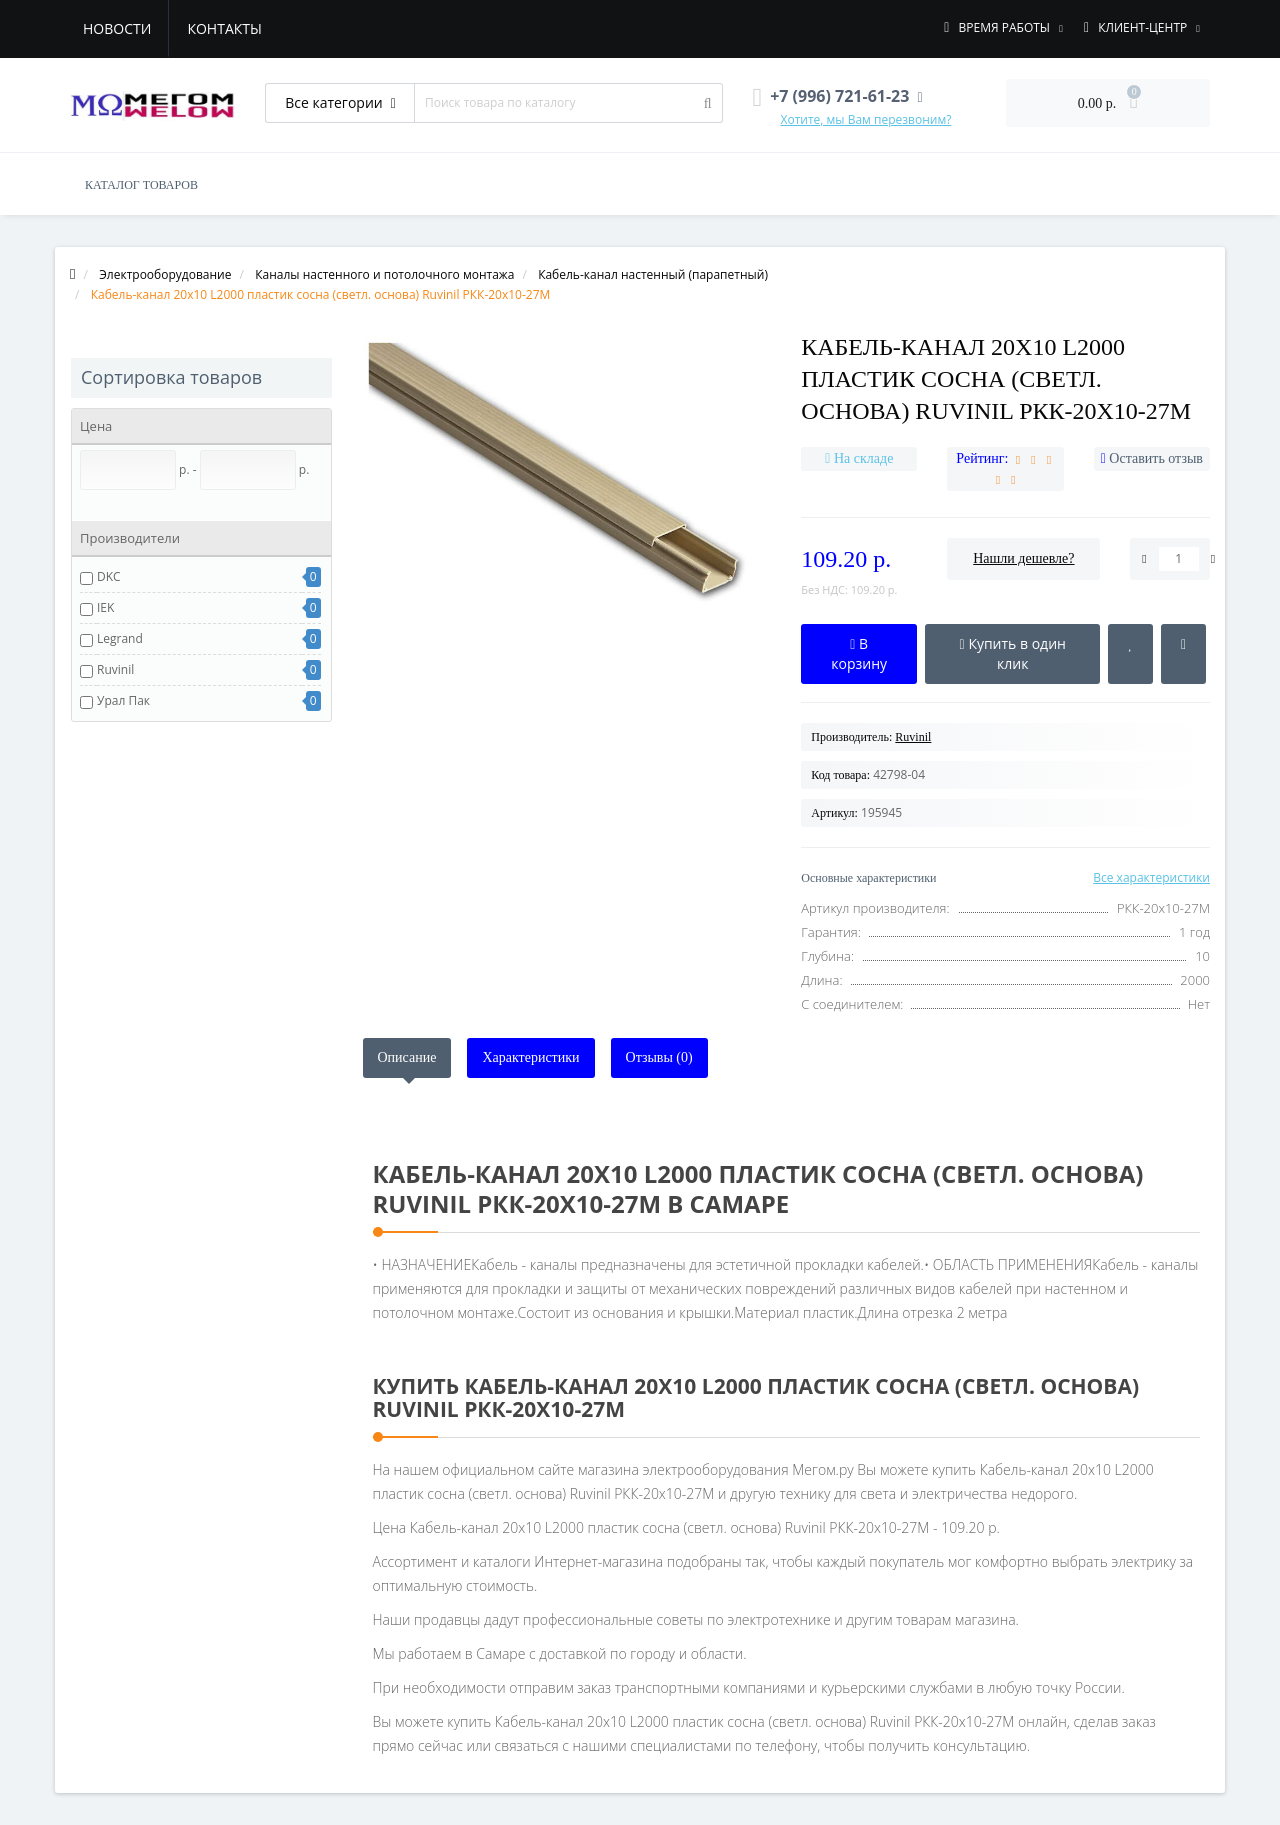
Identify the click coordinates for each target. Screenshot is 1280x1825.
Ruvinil (115, 669)
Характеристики (530, 1057)
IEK (105, 607)
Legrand (120, 638)
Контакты (224, 28)
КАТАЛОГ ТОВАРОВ (141, 185)
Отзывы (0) (659, 1057)
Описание (407, 1057)
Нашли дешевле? (1023, 558)
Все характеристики (1151, 877)
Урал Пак (123, 700)
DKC (109, 576)
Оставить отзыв (1156, 458)
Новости (117, 28)
